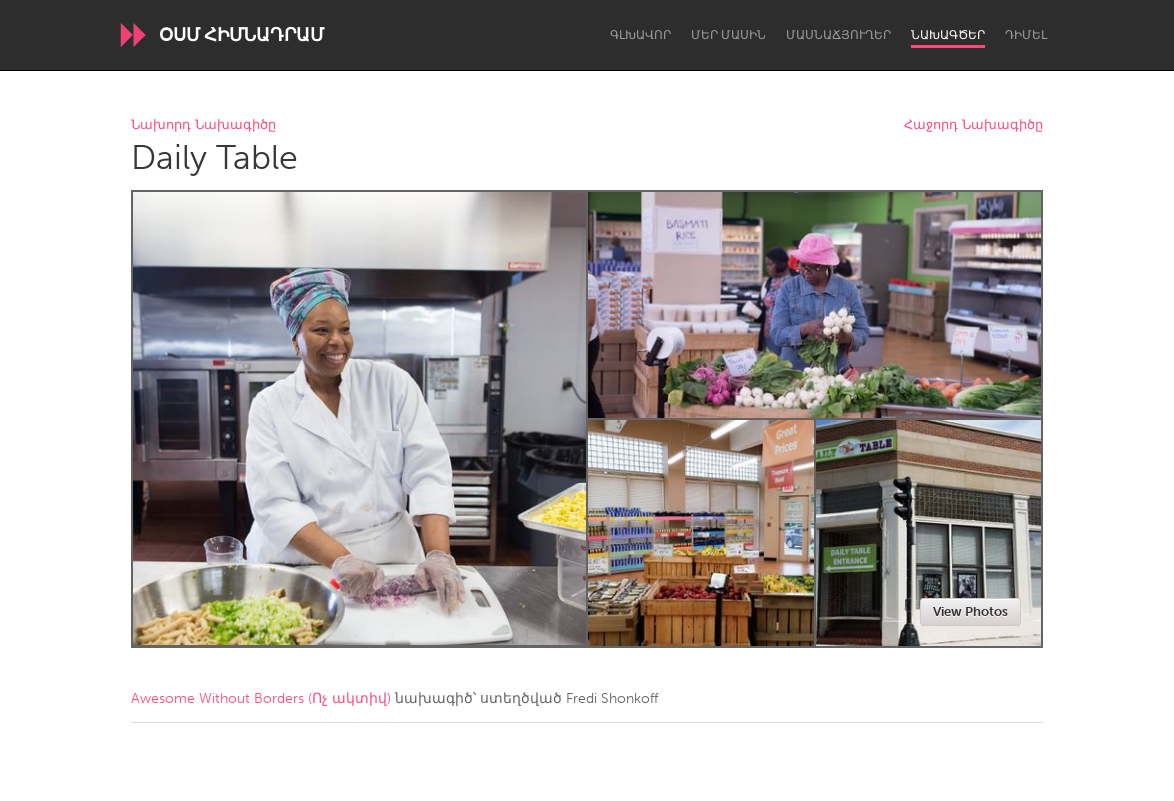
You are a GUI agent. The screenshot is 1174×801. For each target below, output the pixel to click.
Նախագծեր (948, 35)
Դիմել (1026, 35)
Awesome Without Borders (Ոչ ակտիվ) (261, 698)
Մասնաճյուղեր (838, 35)
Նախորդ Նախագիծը (203, 125)
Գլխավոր (640, 35)
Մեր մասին (728, 35)
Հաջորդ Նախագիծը (973, 125)
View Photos (970, 611)
